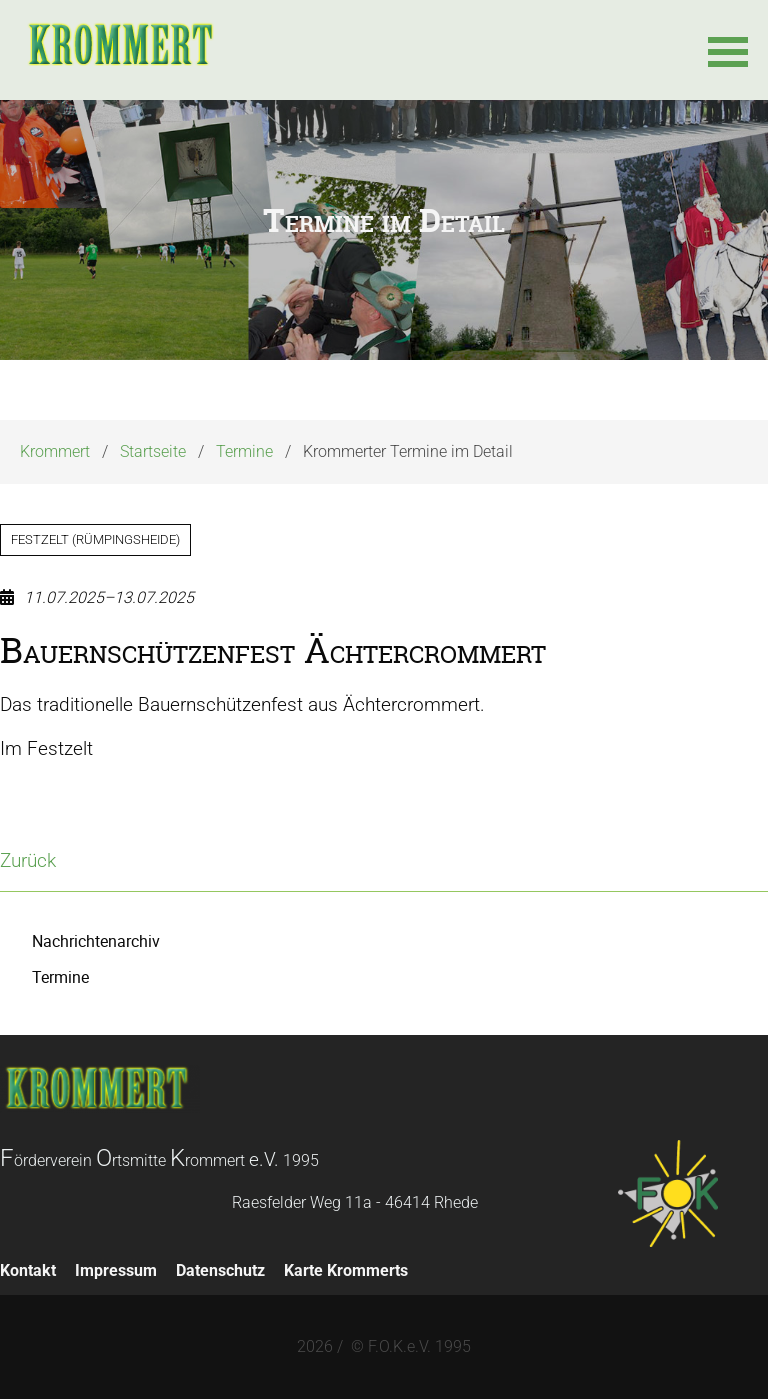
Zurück (28, 860)
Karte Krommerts (346, 1270)
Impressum (116, 1270)
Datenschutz (220, 1270)
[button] (728, 50)
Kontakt (28, 1270)
